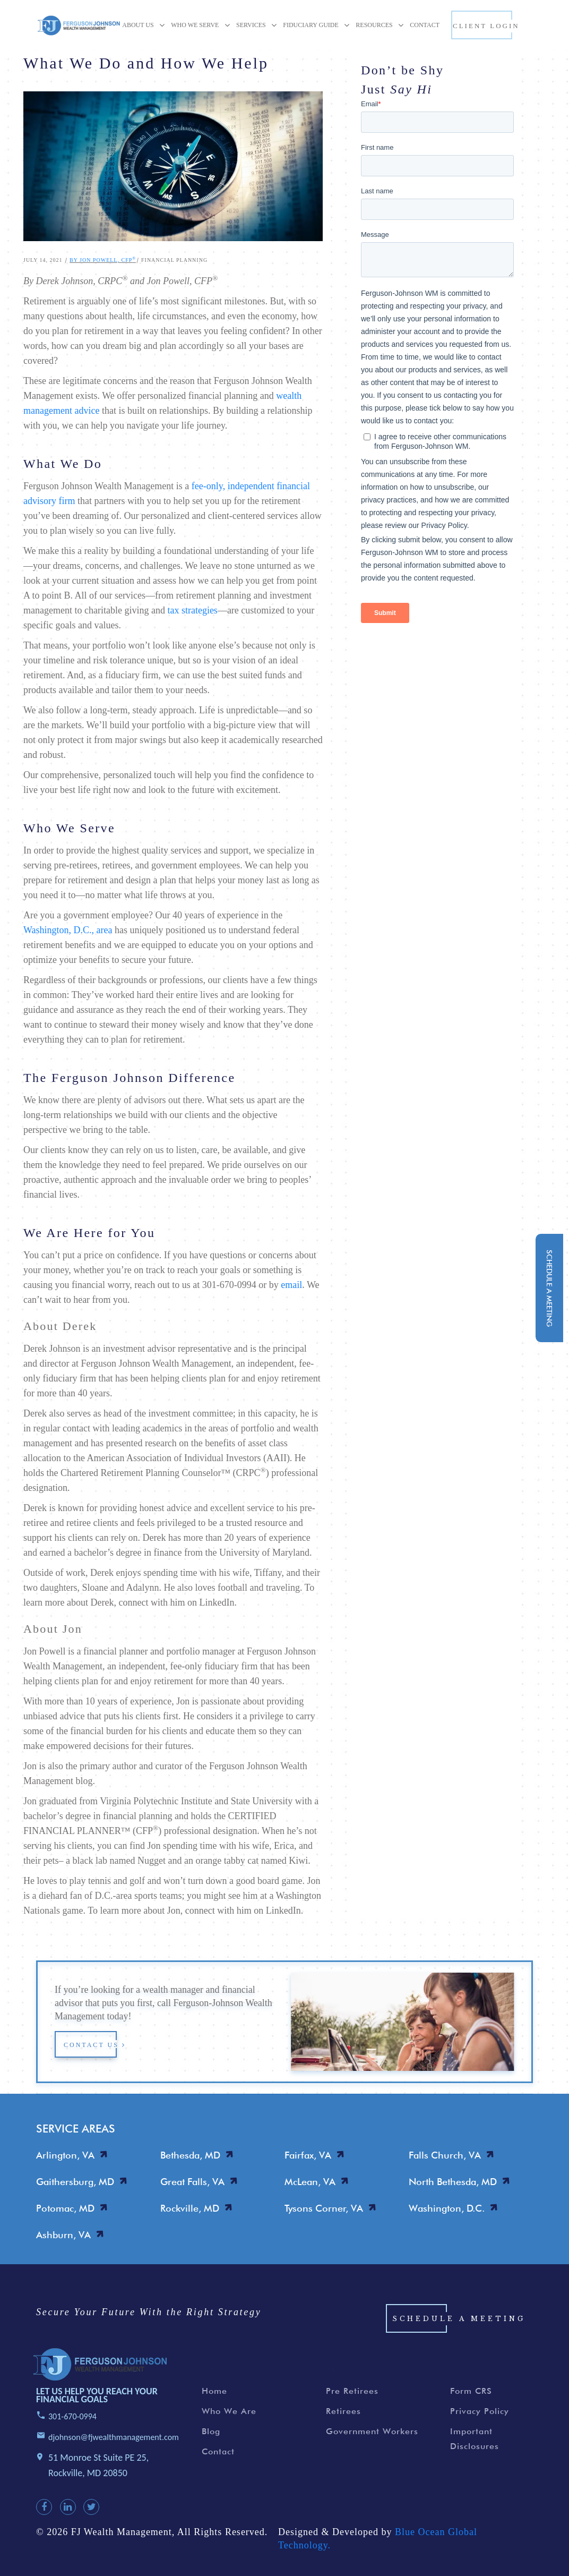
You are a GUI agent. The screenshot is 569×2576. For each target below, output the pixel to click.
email (291, 1285)
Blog (211, 2440)
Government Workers (372, 2440)
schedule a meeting (549, 1288)
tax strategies (192, 610)
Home (214, 2400)
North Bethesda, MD (453, 2181)
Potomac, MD (65, 2208)
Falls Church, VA (445, 2155)
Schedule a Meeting (458, 2328)
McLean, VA (309, 2181)
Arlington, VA (65, 2155)
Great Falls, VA (192, 2181)
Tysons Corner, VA (323, 2208)
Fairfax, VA (307, 2155)
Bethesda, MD (190, 2155)
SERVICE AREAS (75, 2128)
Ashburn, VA (63, 2234)
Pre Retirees (352, 2400)
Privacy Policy (479, 2420)
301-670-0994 (72, 2425)
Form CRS (471, 2400)
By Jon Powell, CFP (103, 260)
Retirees (343, 2420)
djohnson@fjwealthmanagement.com (113, 2446)
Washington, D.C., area (68, 930)
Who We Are (229, 2420)
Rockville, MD (189, 2208)
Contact (218, 2460)
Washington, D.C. (447, 2208)
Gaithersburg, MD (75, 2181)
